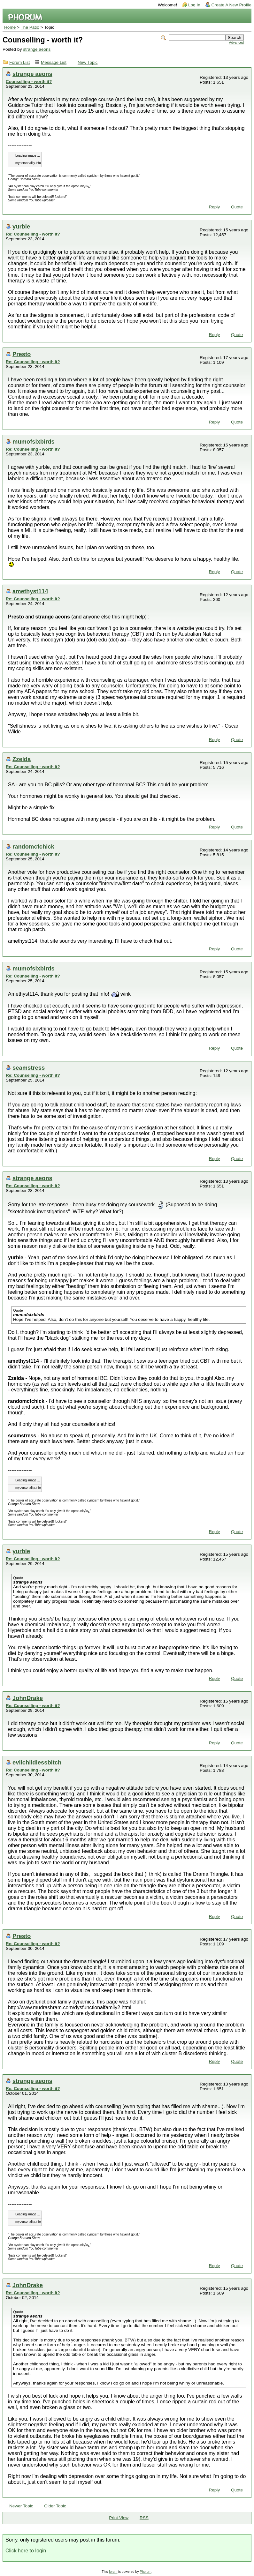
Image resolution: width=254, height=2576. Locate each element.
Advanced (236, 42)
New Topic (87, 62)
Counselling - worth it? (29, 81)
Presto (21, 354)
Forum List (19, 62)
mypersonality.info (28, 163)
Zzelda (21, 759)
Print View (118, 2517)
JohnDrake (27, 1698)
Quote (237, 207)
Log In (194, 5)
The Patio (30, 27)
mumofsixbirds (33, 441)
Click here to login (25, 2550)
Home (10, 27)
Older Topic (55, 2506)
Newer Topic (21, 2506)
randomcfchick (33, 846)
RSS (144, 2517)
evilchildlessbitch (36, 1762)
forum (113, 2571)
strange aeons (36, 49)
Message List (53, 62)
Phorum (145, 2571)
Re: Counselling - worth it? (33, 234)
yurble (21, 226)
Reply (214, 207)
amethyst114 (30, 591)
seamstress (28, 1067)
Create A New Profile (231, 5)
